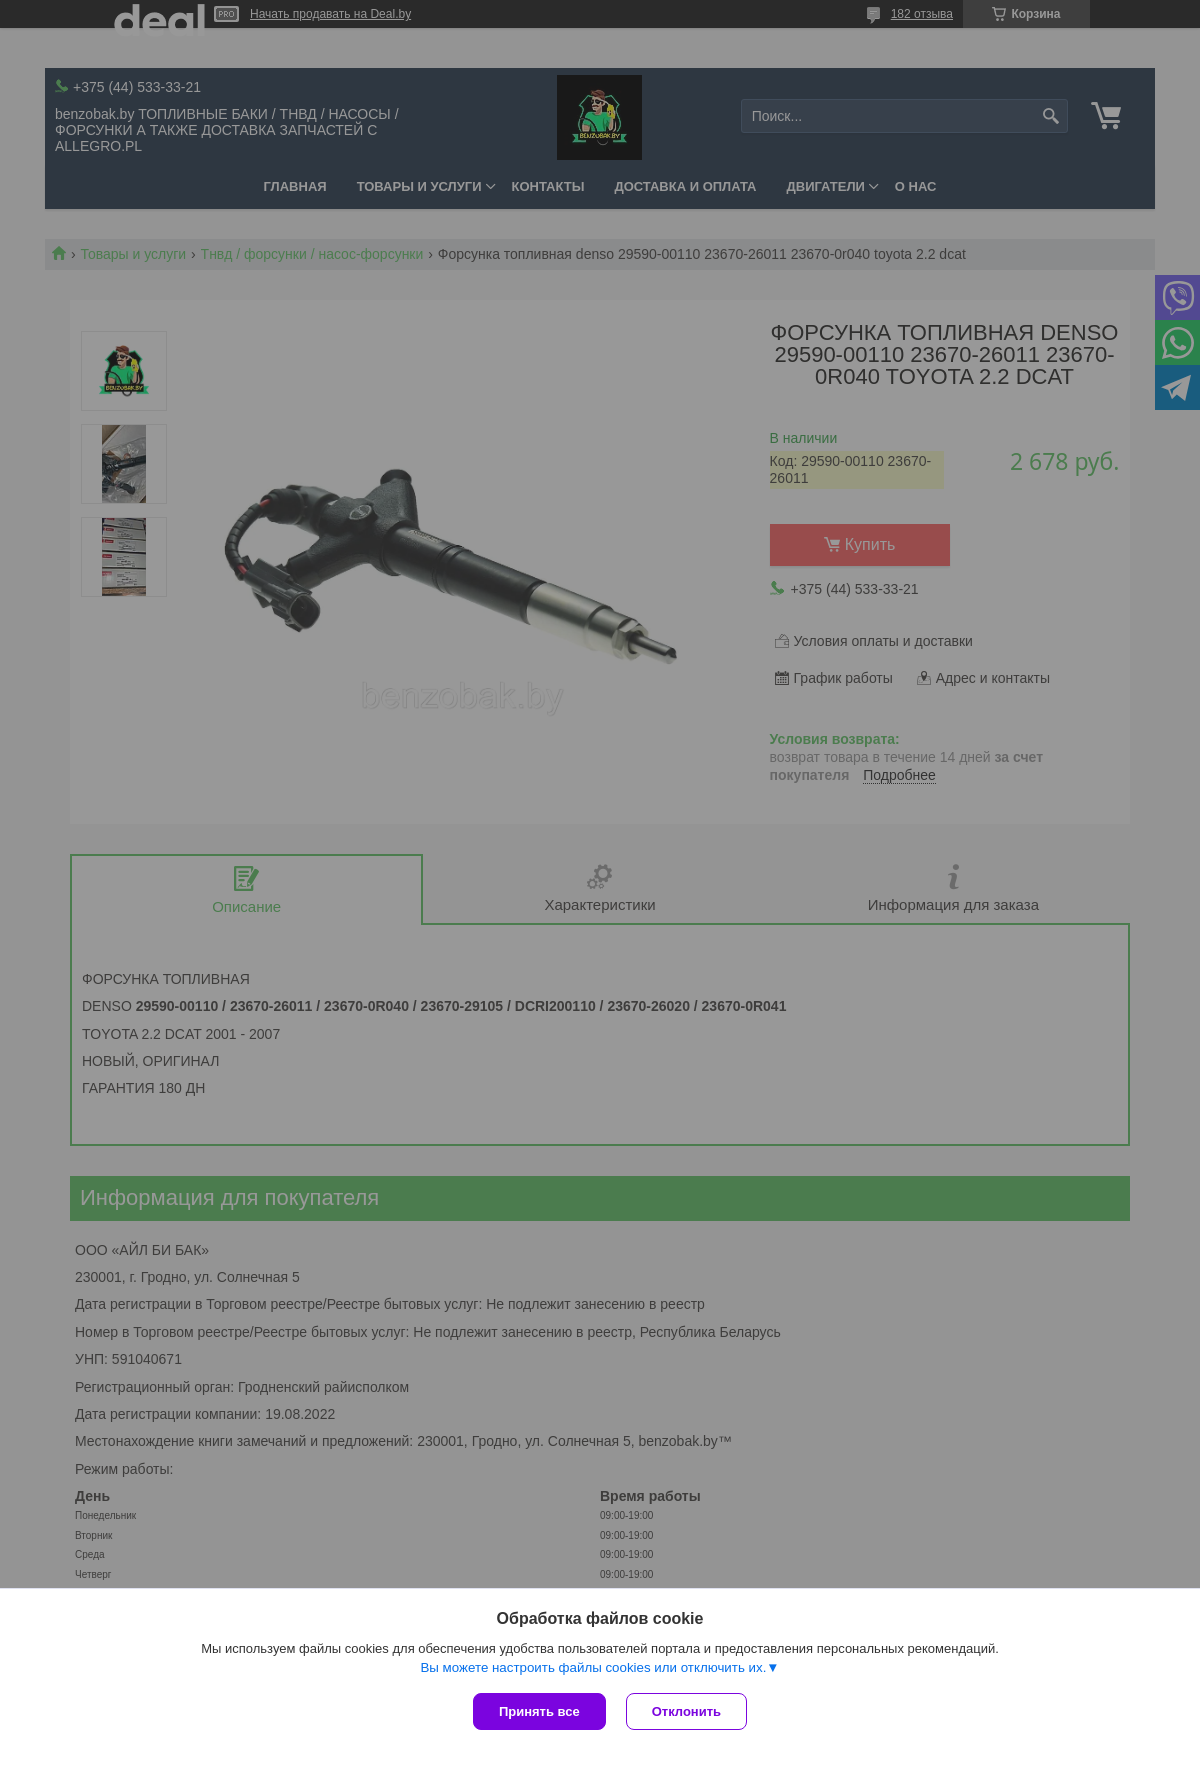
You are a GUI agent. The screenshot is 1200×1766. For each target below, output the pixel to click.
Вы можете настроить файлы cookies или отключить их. (593, 1667)
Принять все (539, 1711)
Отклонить (686, 1711)
